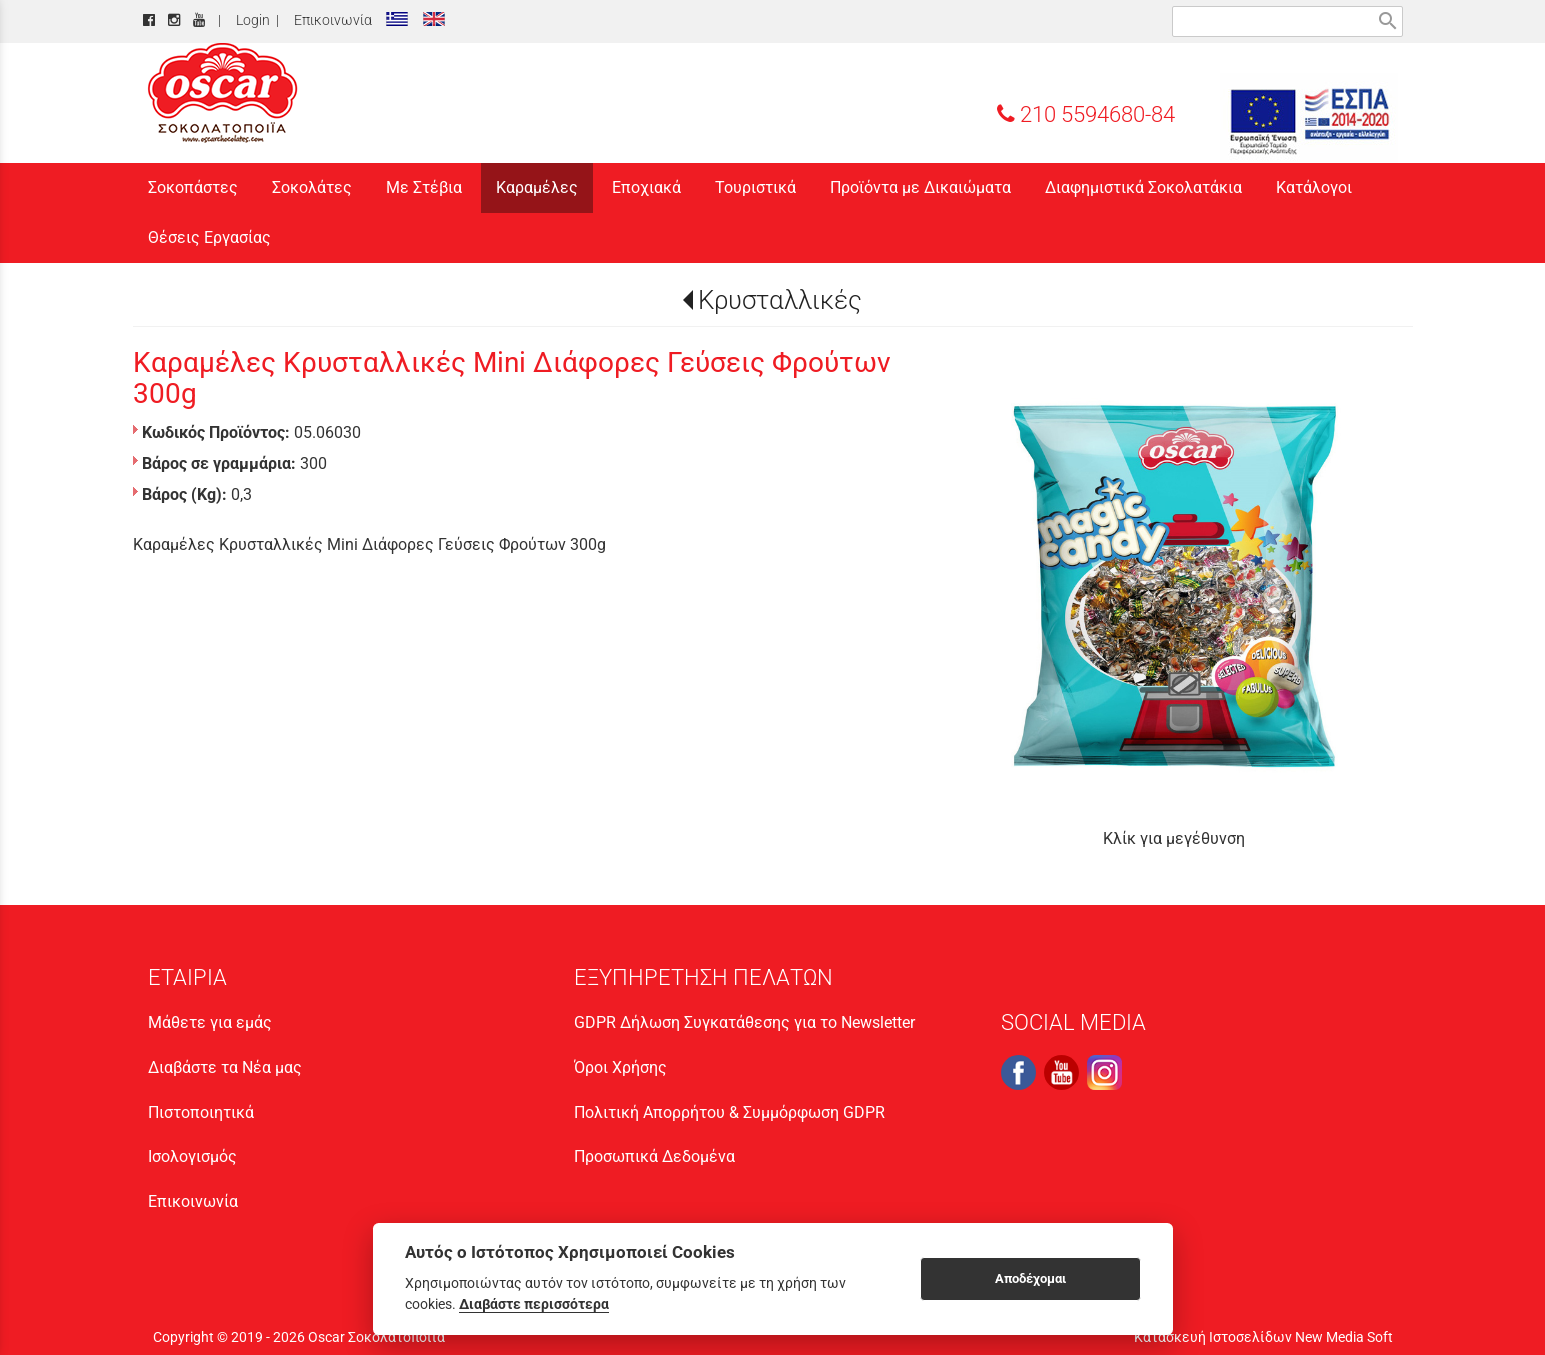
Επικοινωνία (330, 20)
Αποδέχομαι (1030, 1278)
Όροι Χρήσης (620, 1067)
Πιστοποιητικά (201, 1112)
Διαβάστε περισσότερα (534, 1304)
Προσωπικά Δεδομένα (654, 1156)
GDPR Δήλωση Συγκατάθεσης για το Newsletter (744, 1022)
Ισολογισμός (192, 1156)
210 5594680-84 (1086, 114)
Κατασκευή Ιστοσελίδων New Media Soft (1263, 1337)
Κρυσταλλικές (780, 300)
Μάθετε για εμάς (210, 1022)
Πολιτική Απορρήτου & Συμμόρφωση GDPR (729, 1112)
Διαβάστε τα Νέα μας (225, 1067)
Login (250, 20)
